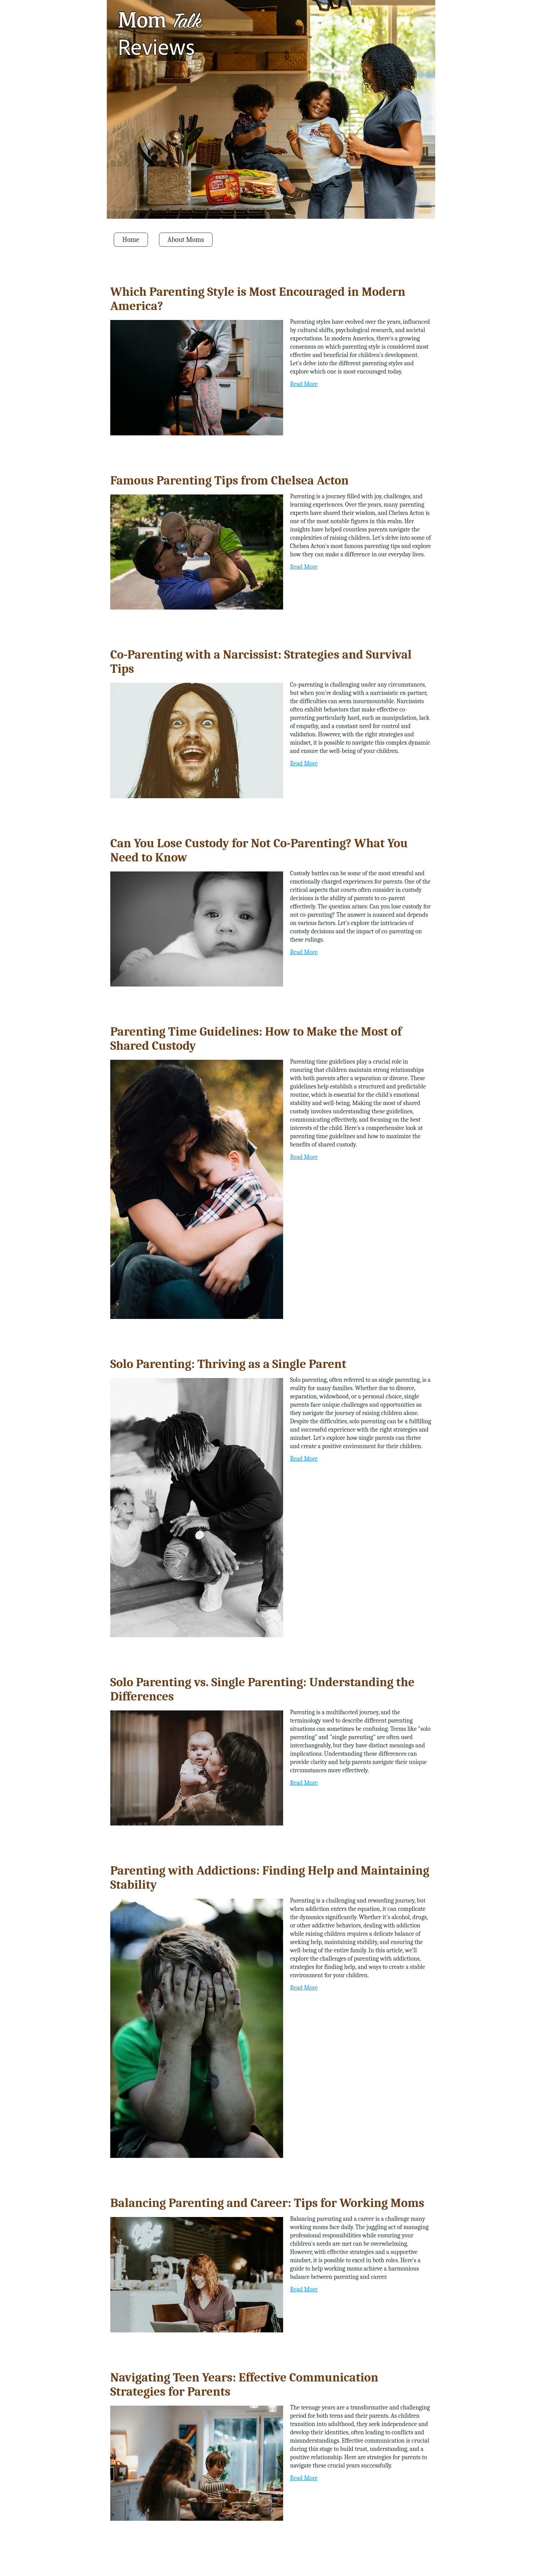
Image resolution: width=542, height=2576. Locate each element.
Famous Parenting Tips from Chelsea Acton (229, 480)
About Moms (186, 240)
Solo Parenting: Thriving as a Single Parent (228, 1364)
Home (130, 240)
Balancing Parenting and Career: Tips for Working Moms (267, 2203)
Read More (304, 384)
